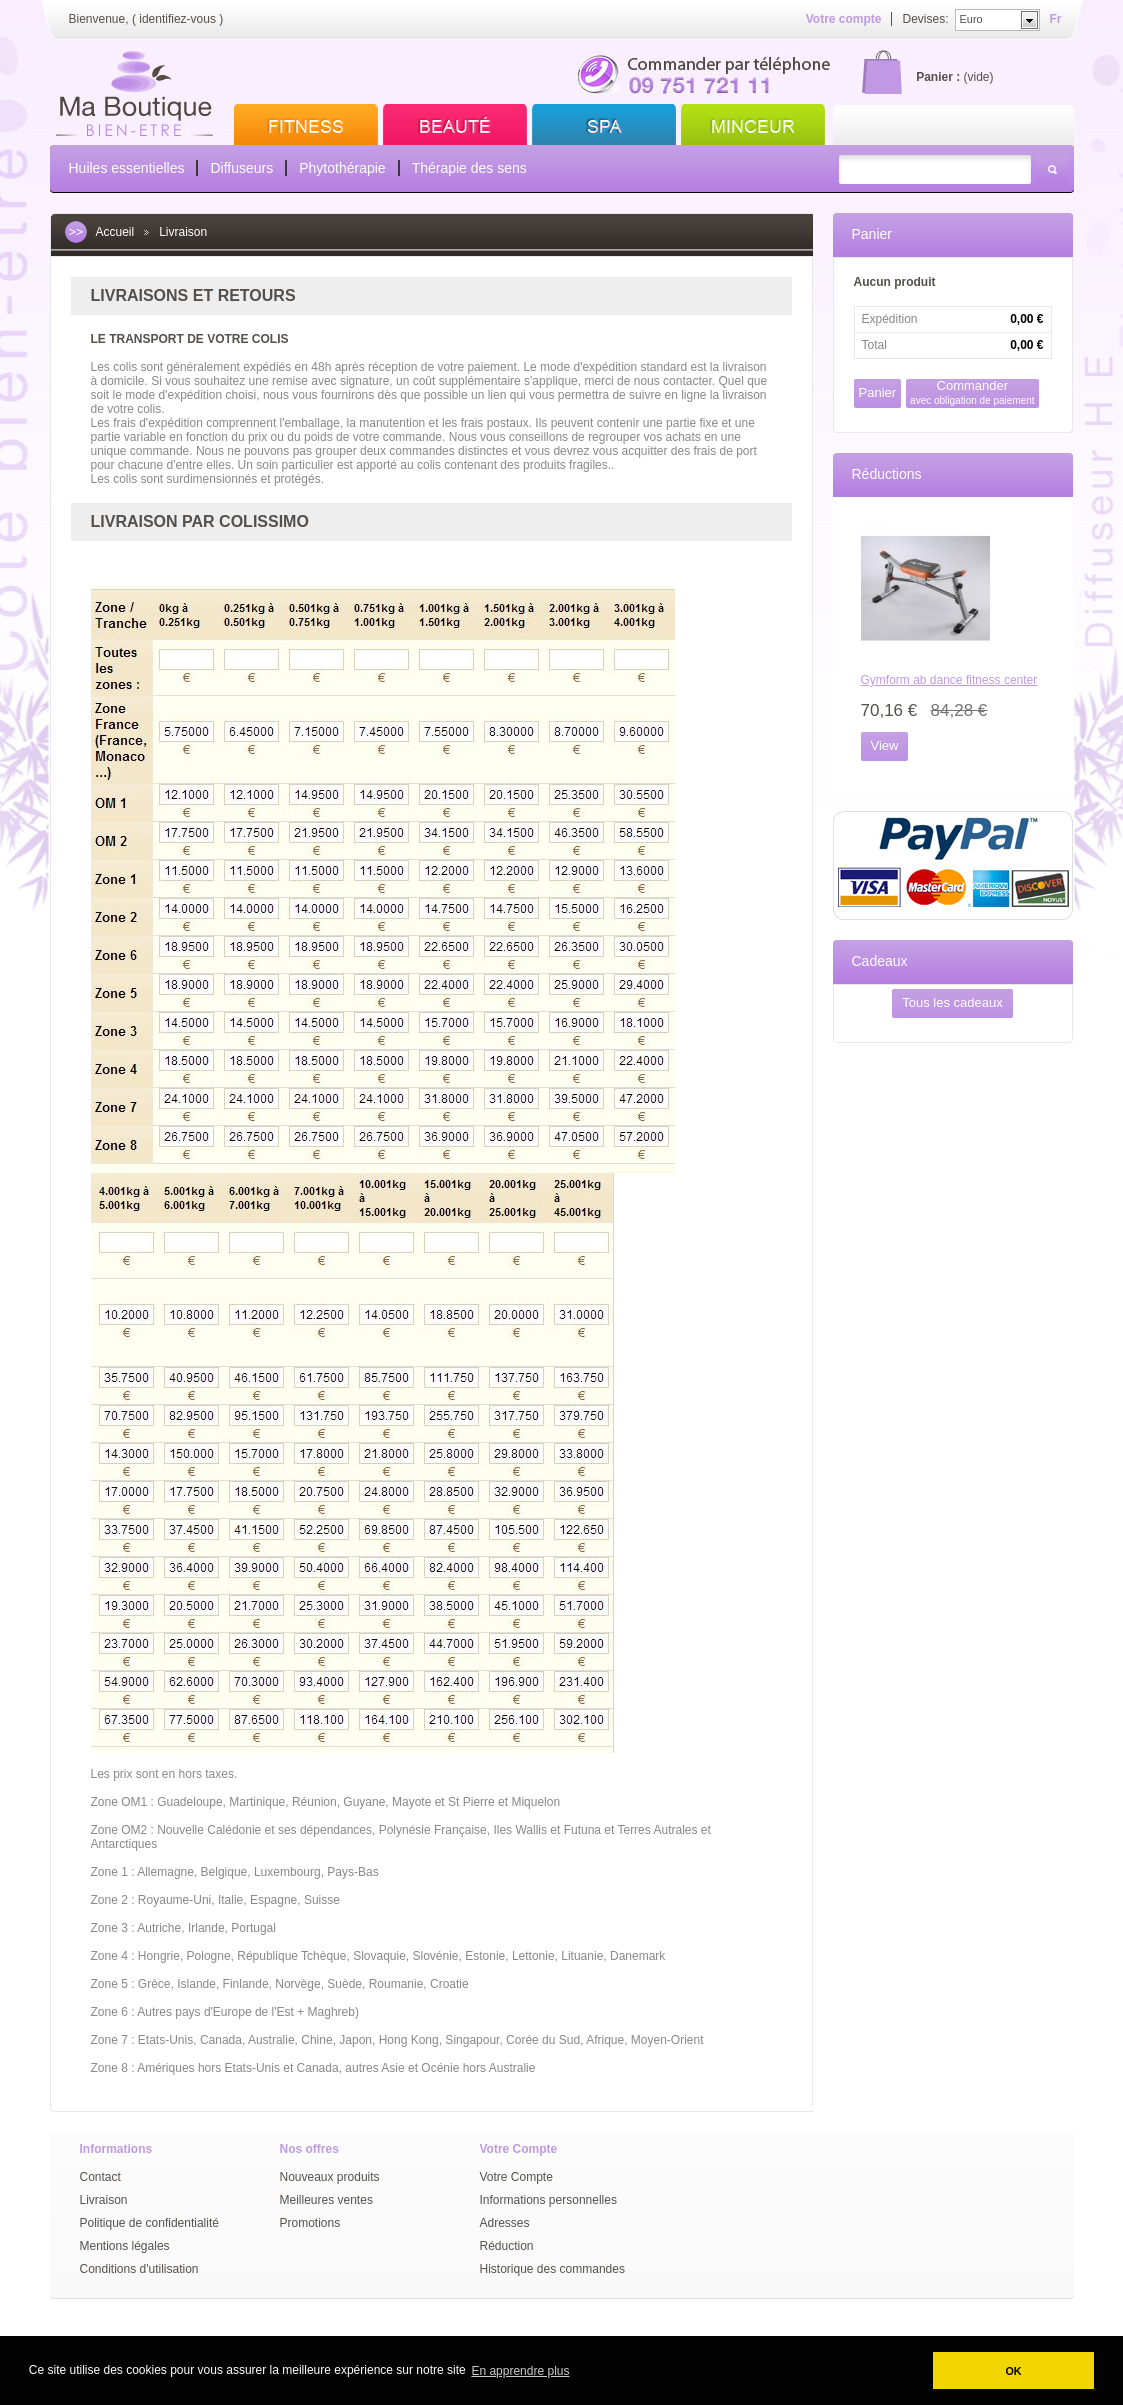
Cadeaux (880, 961)
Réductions (887, 474)
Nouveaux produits (330, 2177)
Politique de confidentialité (149, 2223)
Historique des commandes (552, 2269)
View (885, 745)
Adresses (505, 2223)
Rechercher (1052, 169)
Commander (972, 392)
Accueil (115, 232)
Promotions (310, 2223)
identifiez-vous (177, 19)
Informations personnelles (548, 2200)
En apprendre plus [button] (520, 2371)
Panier (872, 234)
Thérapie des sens (469, 168)
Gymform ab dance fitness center (949, 680)
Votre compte (844, 19)
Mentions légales (125, 2246)
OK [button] (1013, 2371)
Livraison (104, 2200)
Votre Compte (516, 2177)
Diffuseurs (241, 168)
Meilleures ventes (326, 2200)
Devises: (925, 19)
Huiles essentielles (127, 168)
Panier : (938, 77)
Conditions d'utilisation (139, 2269)
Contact (100, 2177)
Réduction (507, 2246)
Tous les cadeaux (952, 1002)
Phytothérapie (342, 168)
